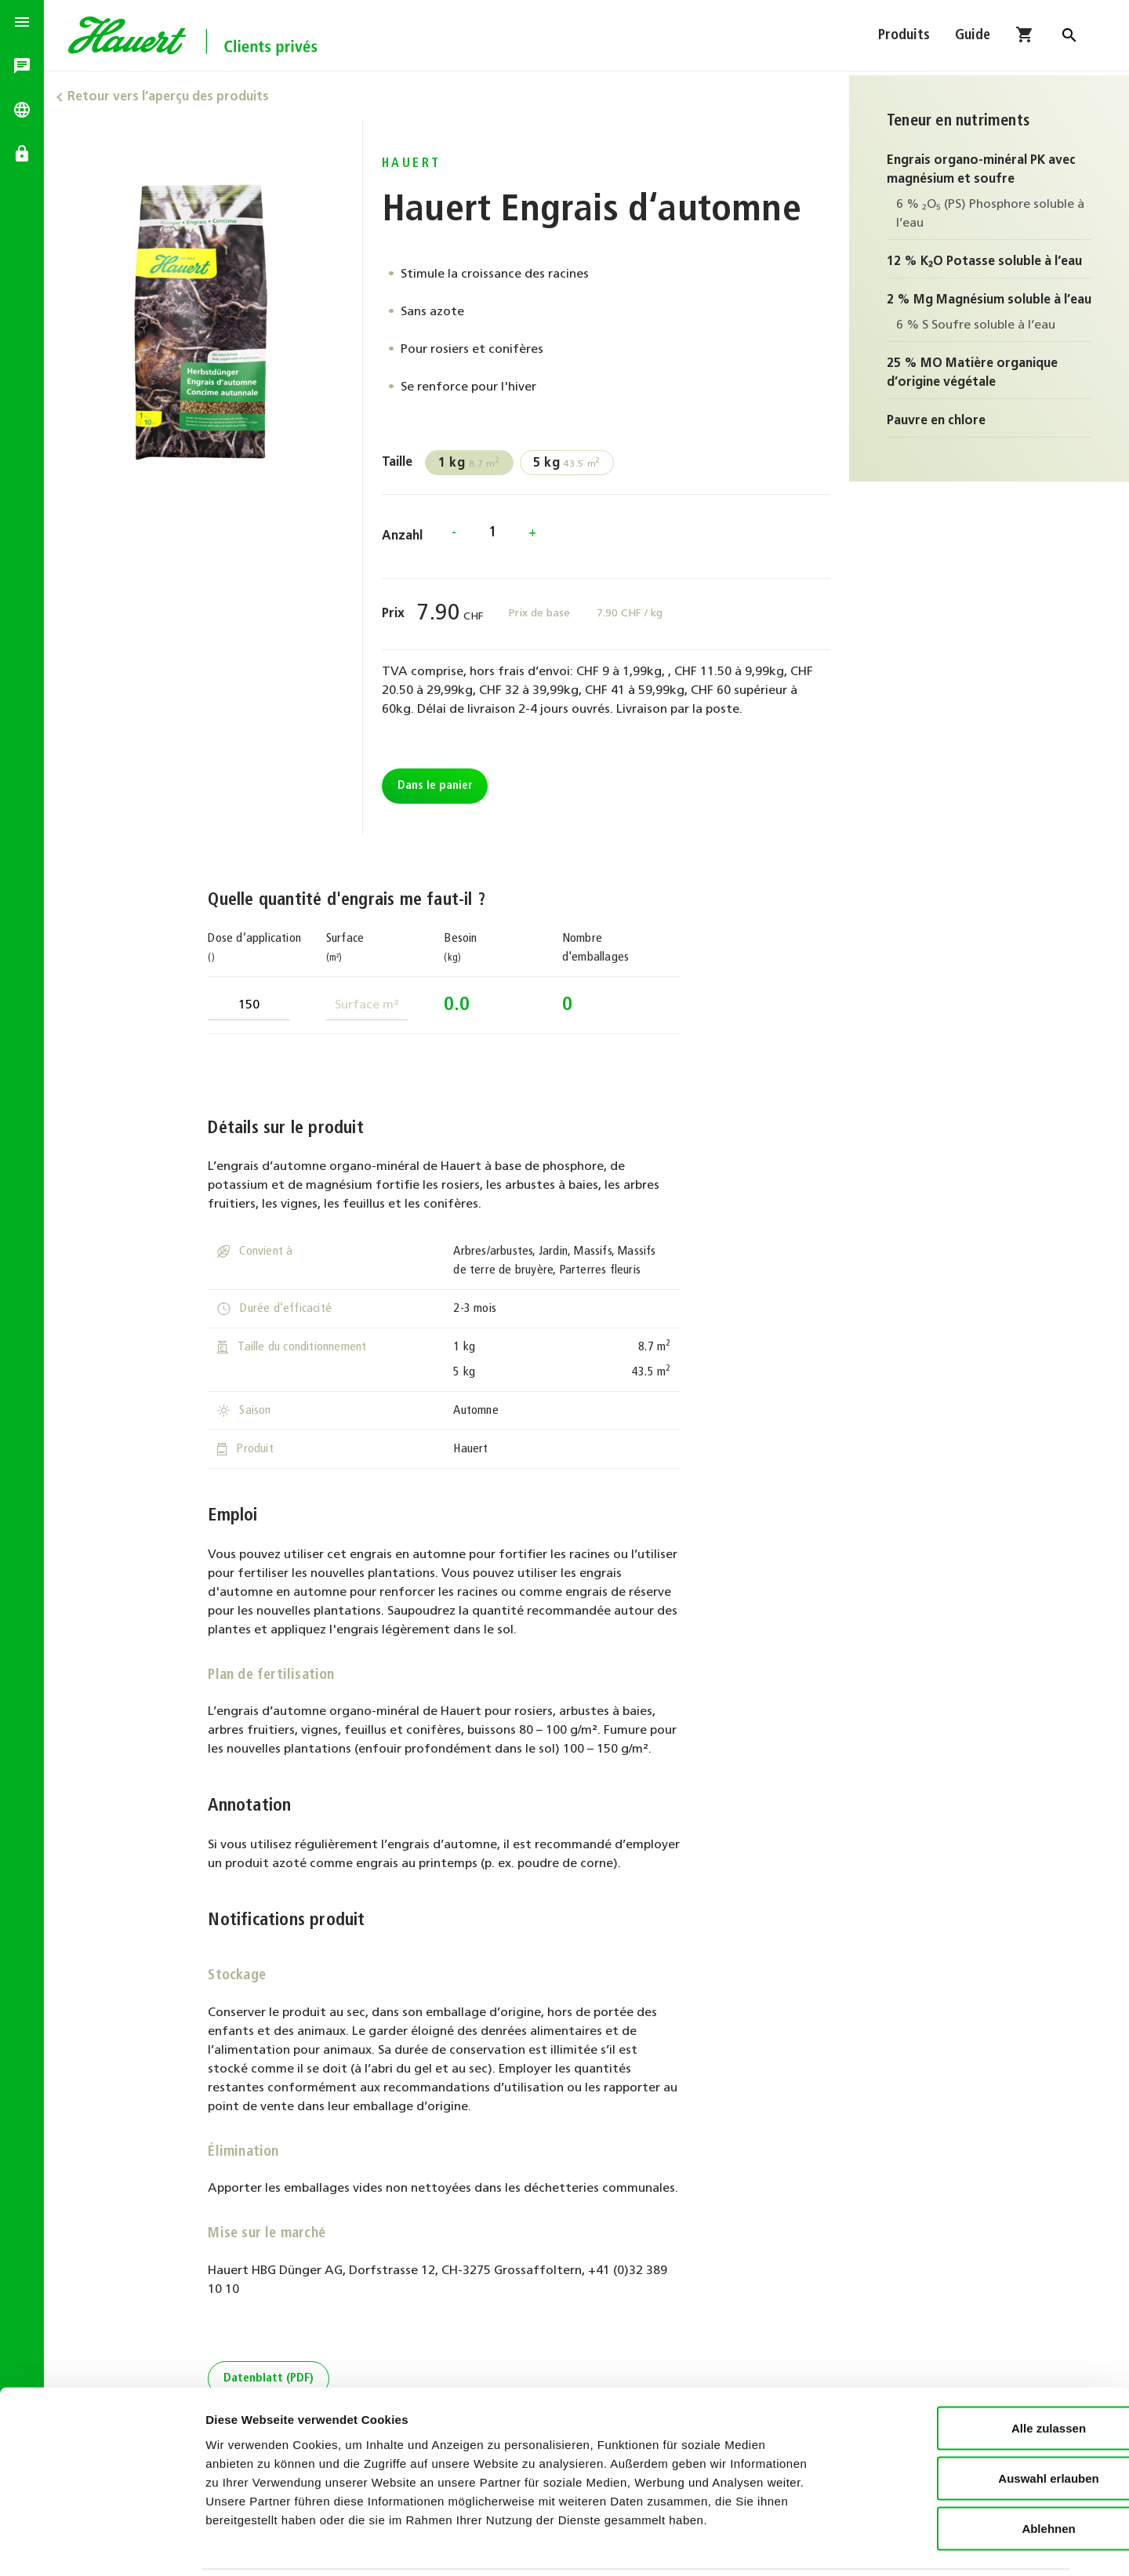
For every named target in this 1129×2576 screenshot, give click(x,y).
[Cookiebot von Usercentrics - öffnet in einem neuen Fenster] (101, 2545)
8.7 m (472, 463)
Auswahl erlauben (958, 2422)
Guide (972, 37)
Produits (904, 37)
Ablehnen (958, 2473)
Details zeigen (833, 2545)
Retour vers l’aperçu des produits (173, 97)
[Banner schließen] (1104, 2356)
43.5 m (570, 463)
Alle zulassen (957, 2372)
